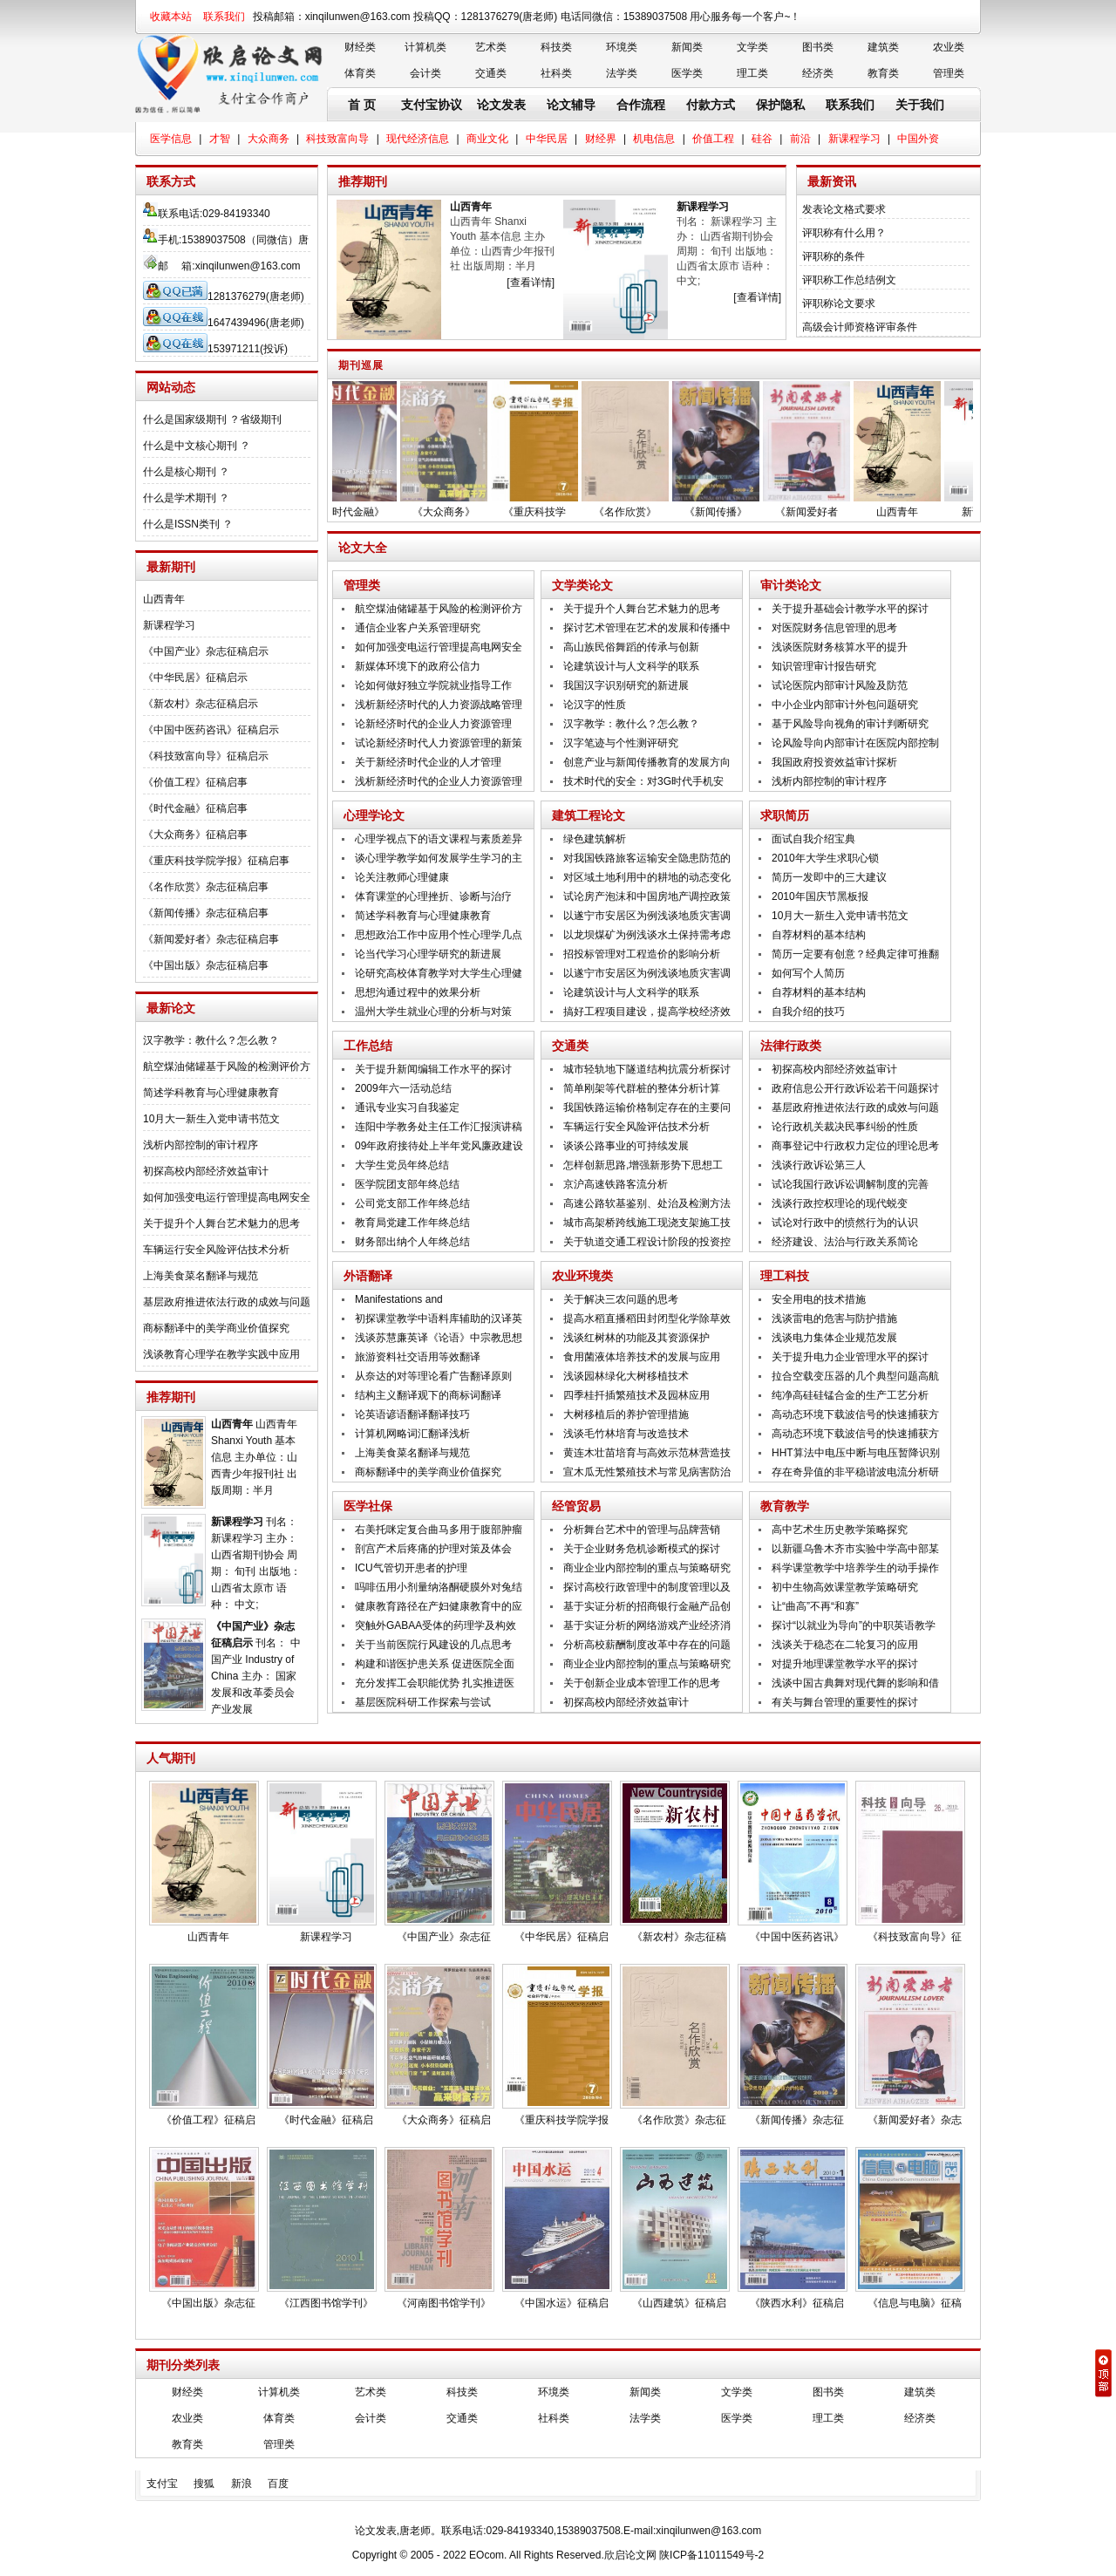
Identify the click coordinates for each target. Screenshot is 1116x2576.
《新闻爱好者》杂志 (915, 2120)
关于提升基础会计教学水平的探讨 (850, 609)
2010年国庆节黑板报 (820, 896)
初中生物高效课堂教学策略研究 (845, 1587)
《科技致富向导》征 (915, 1937)
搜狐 (204, 2483)
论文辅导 (571, 105)
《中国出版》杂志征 (208, 2303)
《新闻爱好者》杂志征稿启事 (211, 939)
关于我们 (919, 105)
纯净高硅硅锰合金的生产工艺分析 (850, 1395)
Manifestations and (399, 1299)
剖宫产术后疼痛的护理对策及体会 (433, 1549)
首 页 (362, 105)
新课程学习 (854, 139)
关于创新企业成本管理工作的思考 (641, 1683)
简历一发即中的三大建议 (829, 877)
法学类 (621, 73)
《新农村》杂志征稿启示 (200, 704)
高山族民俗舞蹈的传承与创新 (631, 647)
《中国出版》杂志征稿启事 (206, 965)
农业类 (948, 47)
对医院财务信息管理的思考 (834, 628)
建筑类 (883, 47)
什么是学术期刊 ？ (186, 498)
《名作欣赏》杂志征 (679, 2120)
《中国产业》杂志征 (444, 1937)
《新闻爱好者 (817, 512)
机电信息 (654, 139)
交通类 (491, 73)
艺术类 (491, 47)
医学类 (687, 73)
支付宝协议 (431, 105)
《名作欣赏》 (635, 512)
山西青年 (164, 599)
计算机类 (425, 47)
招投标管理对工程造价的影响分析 (641, 954)
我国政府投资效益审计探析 (834, 762)
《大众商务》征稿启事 (195, 834)
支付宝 (162, 2483)
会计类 (425, 73)
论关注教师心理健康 (402, 877)
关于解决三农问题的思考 (620, 1299)
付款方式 (710, 105)
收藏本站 (171, 16)
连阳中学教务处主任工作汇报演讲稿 (438, 1127)
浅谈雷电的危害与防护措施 (834, 1318)
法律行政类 (790, 1046)
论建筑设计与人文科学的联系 (631, 666)
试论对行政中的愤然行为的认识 (845, 1222)
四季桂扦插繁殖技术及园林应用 (636, 1395)
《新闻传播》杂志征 (797, 2120)
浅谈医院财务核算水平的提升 (840, 647)
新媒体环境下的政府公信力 (417, 666)
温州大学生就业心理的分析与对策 (433, 1011)
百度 (278, 2483)
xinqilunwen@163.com (248, 266)
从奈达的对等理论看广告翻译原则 (433, 1376)
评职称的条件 (833, 256)
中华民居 (547, 139)
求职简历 (784, 815)
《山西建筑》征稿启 (679, 2303)
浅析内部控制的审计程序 (200, 1145)
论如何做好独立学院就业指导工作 (433, 685)
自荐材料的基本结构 (819, 935)
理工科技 (784, 1276)
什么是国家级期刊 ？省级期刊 (212, 419)
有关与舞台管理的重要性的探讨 (845, 1702)
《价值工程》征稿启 (208, 2120)
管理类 (948, 73)
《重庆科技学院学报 (561, 2120)
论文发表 (501, 105)
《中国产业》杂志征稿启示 (206, 651)
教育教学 (784, 1506)
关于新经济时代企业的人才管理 (428, 762)
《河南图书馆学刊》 (444, 2303)
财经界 (600, 139)
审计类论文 (790, 585)
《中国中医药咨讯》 (797, 1937)
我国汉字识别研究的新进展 (626, 685)
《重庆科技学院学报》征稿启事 (216, 861)
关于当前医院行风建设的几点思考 (433, 1645)
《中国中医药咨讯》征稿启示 (211, 730)
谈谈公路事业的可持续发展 (626, 1146)
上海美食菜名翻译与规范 (200, 1276)
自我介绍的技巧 (808, 1011)
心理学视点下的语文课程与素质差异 (438, 839)
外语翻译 (368, 1276)
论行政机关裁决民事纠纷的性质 (845, 1127)
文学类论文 (582, 585)
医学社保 (368, 1506)
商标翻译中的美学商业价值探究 (216, 1328)
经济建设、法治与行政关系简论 (845, 1242)
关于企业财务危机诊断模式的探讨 (641, 1549)
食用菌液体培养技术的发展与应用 (641, 1357)
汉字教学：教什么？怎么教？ (211, 1040)
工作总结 (368, 1046)
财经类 (360, 47)
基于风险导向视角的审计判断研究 (850, 724)
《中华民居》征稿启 (561, 1937)
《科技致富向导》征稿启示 (206, 756)
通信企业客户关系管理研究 (417, 628)
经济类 (818, 73)
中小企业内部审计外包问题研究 (845, 705)
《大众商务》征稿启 (444, 2120)
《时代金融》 (363, 512)
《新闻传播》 (726, 512)
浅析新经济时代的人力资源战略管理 (438, 705)
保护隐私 (780, 105)
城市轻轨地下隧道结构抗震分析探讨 (647, 1069)
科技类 (556, 47)
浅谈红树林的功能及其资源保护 (636, 1338)
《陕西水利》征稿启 (797, 2303)
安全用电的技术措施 (819, 1299)
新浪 (241, 2483)
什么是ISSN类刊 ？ (188, 524)
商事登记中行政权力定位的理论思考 (855, 1146)
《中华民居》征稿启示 (195, 677)
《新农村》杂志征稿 (679, 1937)
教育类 (883, 73)
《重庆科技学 (545, 512)
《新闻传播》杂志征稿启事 (206, 913)
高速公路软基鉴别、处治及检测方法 (647, 1203)
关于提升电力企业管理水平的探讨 (850, 1357)
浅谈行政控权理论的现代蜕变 (840, 1203)
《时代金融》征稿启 (326, 2120)
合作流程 (640, 105)
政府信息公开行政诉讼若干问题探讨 (855, 1088)
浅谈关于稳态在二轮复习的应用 (845, 1645)
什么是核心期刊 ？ (186, 472)
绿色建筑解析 (594, 839)
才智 (219, 139)
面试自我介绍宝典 (813, 839)
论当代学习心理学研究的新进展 (428, 954)
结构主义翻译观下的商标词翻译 (428, 1395)
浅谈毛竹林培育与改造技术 (626, 1434)
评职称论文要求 (838, 303)
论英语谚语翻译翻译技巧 (412, 1414)
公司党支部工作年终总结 (412, 1203)
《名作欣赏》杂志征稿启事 (206, 887)
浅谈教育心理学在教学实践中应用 (221, 1354)
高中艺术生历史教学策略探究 (840, 1529)
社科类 (556, 73)
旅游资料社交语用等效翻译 (417, 1357)
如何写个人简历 (808, 973)
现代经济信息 (417, 139)
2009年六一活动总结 (403, 1088)
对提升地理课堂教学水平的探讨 (845, 1664)
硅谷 (762, 139)
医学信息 (171, 139)
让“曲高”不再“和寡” (815, 1606)
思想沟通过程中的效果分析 (417, 992)
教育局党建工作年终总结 (412, 1222)
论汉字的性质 (594, 705)
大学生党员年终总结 (402, 1165)
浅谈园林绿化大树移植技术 (626, 1376)
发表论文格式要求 (844, 209)
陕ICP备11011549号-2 (711, 2555)
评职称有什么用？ (844, 233)
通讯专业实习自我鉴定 (407, 1107)
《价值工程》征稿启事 (195, 782)
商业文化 (487, 139)
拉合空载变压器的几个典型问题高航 (855, 1376)
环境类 (621, 47)
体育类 (360, 73)
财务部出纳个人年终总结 (412, 1242)
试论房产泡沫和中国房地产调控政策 (647, 896)
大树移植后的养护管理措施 (626, 1414)
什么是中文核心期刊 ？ (196, 446)
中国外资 (918, 139)
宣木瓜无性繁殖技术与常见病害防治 (647, 1472)
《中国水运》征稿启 (561, 2303)
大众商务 (268, 139)
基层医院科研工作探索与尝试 (423, 1702)
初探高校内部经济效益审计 (206, 1171)
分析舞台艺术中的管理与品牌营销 (641, 1529)
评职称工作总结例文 (849, 280)
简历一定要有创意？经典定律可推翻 (855, 954)
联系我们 (224, 16)
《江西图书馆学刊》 (326, 2303)
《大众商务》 (454, 512)
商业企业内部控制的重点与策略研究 (647, 1568)
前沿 (800, 139)
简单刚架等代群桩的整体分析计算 (641, 1088)
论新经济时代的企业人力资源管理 (433, 724)
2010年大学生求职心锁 (825, 858)
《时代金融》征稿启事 (195, 808)
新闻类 (687, 47)
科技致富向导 (337, 139)
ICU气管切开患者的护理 (411, 1568)
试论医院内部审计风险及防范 (840, 685)
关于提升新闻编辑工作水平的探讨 (433, 1069)
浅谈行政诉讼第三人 (819, 1165)
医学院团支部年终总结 (407, 1184)
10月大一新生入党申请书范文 (211, 1119)
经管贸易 (576, 1506)
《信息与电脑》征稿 (915, 2303)
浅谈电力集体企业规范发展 (834, 1338)
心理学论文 (374, 815)
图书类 (818, 47)
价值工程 (713, 139)
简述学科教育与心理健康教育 (211, 1093)
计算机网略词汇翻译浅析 (412, 1434)
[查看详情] (531, 282)
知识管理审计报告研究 (824, 666)
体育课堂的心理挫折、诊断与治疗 (433, 896)
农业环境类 (582, 1276)
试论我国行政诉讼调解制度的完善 (850, 1184)
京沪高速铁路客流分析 (615, 1184)
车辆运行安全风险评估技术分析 (216, 1250)
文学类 (752, 47)
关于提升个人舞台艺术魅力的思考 (221, 1223)
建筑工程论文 (588, 815)
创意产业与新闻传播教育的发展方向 (647, 762)
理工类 (752, 73)
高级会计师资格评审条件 (859, 327)
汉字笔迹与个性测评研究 (620, 743)
